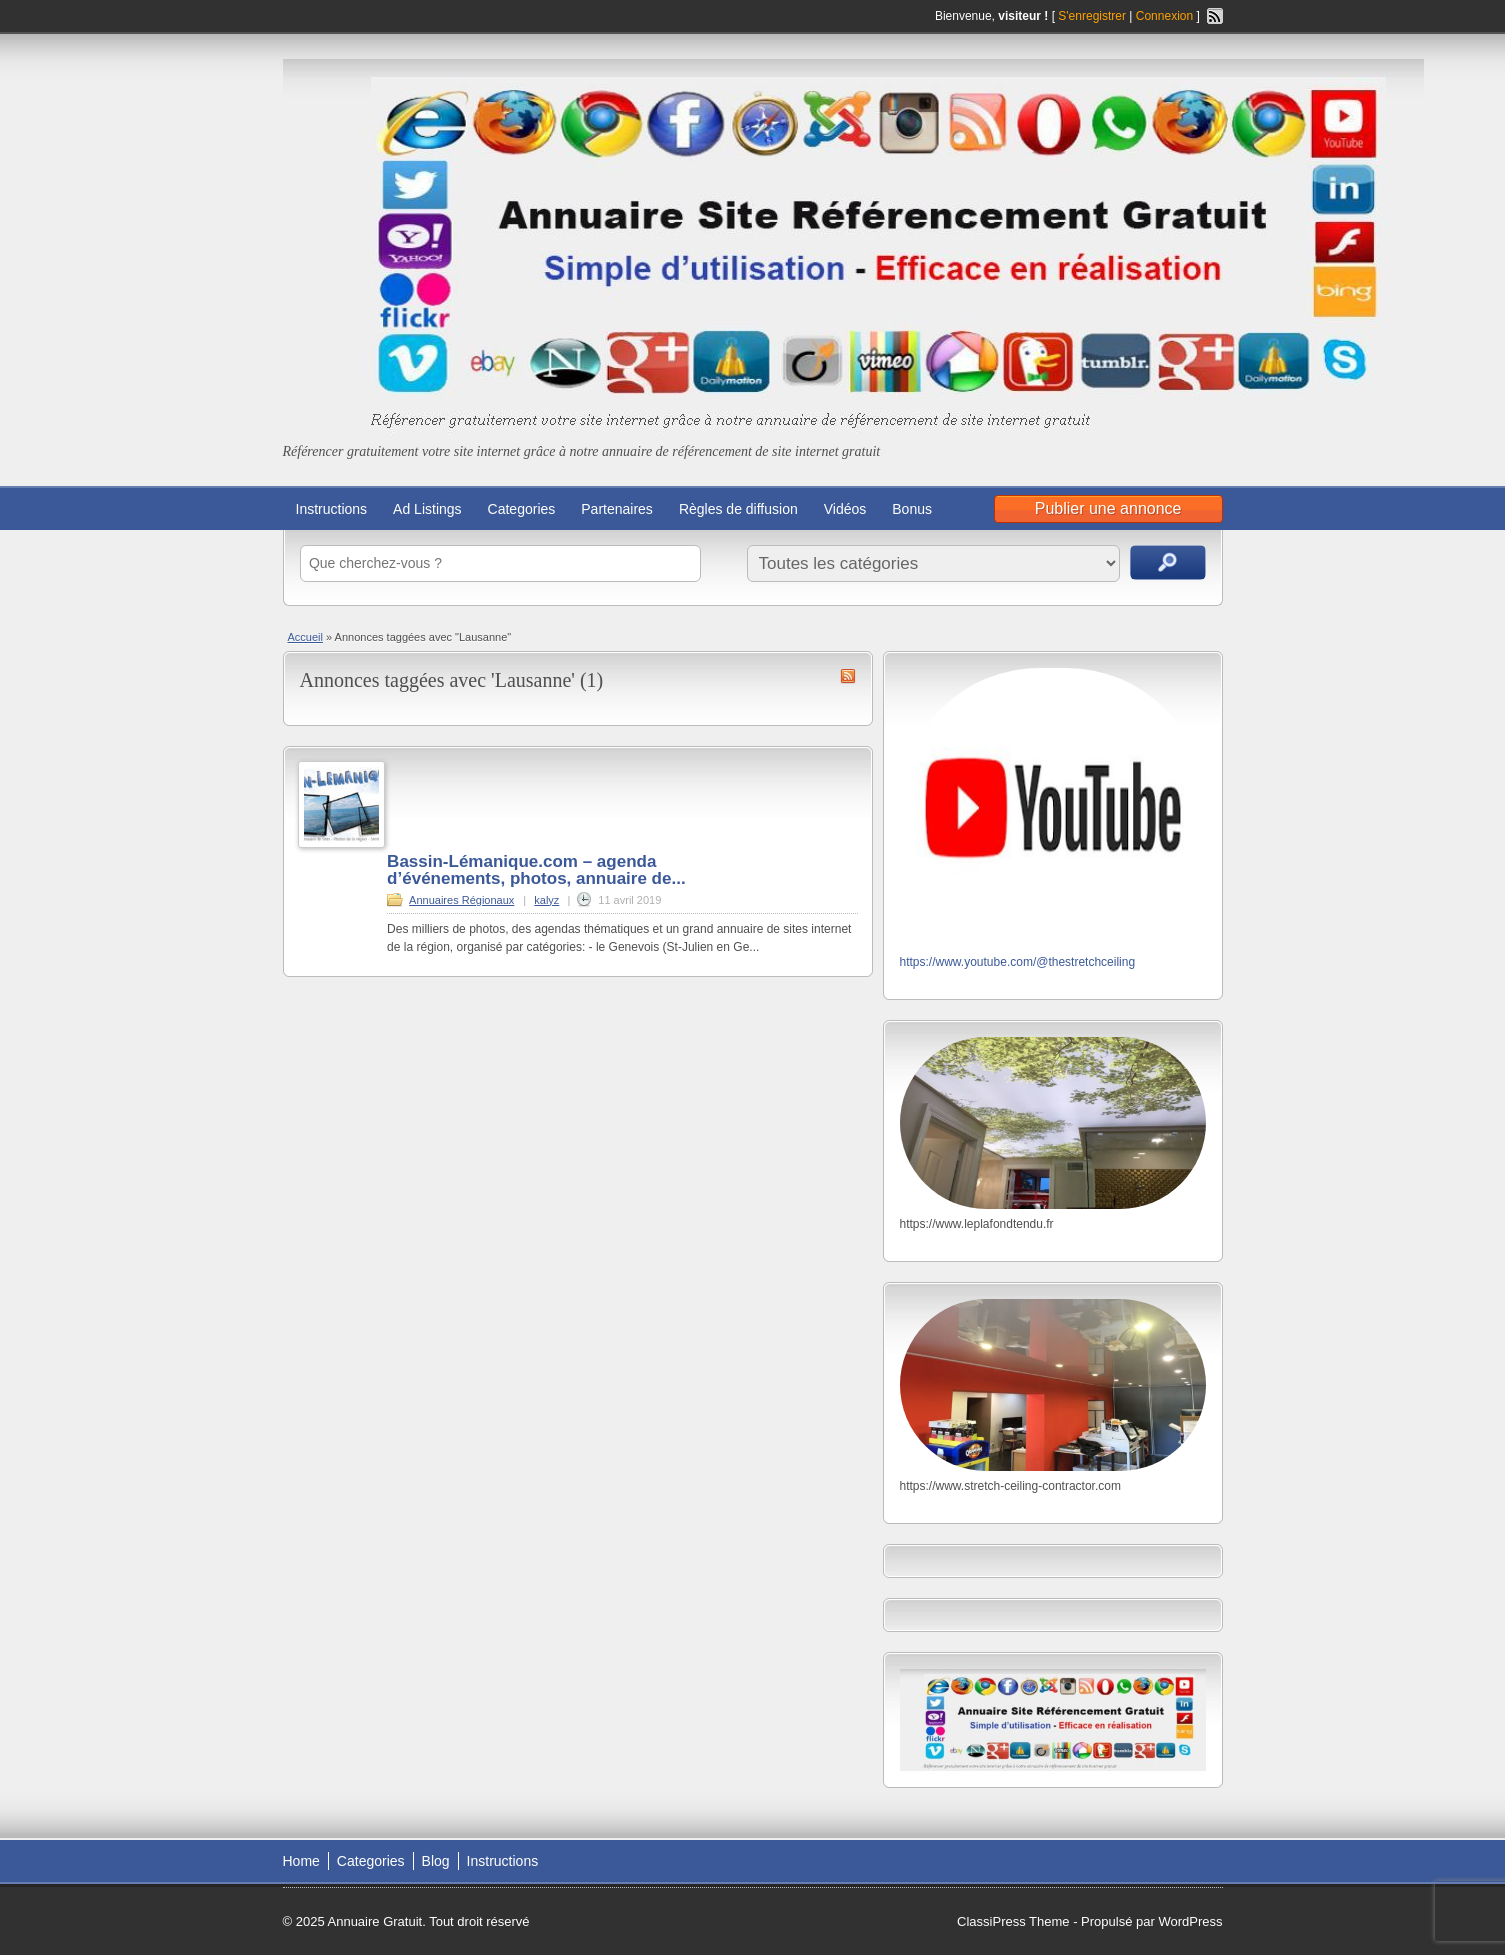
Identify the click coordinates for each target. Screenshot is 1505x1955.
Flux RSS (1215, 16)
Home (301, 1861)
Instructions (332, 509)
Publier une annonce (1108, 508)
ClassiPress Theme (1013, 1921)
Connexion (1166, 16)
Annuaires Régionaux (461, 900)
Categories (522, 509)
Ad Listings (427, 509)
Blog (436, 1861)
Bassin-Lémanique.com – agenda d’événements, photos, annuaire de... (536, 870)
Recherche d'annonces (1168, 562)
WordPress (1190, 1921)
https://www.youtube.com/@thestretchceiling (1018, 962)
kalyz (546, 900)
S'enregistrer (1092, 16)
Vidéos (845, 509)
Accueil (305, 637)
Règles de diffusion (738, 509)
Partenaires (617, 509)
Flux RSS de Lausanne (848, 676)
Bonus (912, 509)
